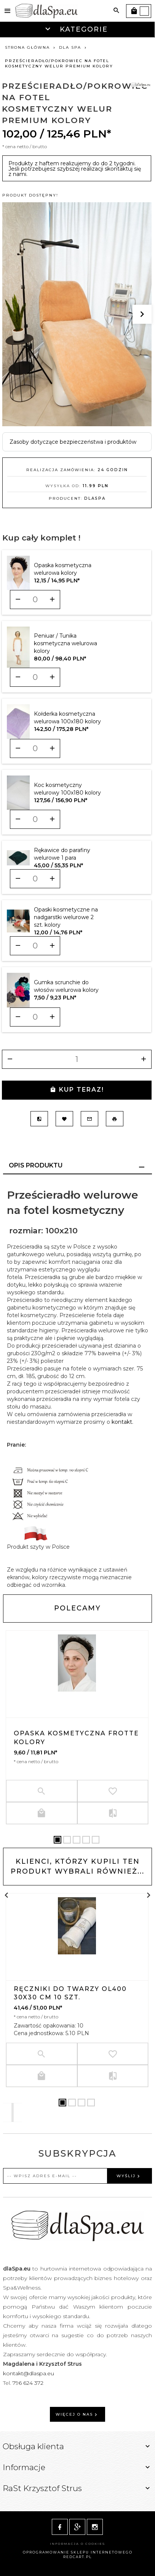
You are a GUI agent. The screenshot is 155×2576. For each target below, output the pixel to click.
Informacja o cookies (77, 2544)
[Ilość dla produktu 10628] (35, 819)
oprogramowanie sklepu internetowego (78, 2552)
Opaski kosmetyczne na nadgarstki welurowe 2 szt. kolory (66, 917)
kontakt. (122, 1421)
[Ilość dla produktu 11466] (35, 1017)
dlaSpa (94, 498)
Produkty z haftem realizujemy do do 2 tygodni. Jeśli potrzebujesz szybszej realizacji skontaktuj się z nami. (74, 168)
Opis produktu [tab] (35, 1165)
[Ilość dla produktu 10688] (35, 879)
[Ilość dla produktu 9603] (35, 599)
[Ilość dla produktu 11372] (35, 946)
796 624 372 (29, 2382)
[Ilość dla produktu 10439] (35, 748)
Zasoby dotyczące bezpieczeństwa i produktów (73, 441)
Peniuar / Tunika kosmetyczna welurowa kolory (65, 643)
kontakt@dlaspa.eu (28, 2373)
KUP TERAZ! (77, 1089)
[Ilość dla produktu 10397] (35, 677)
